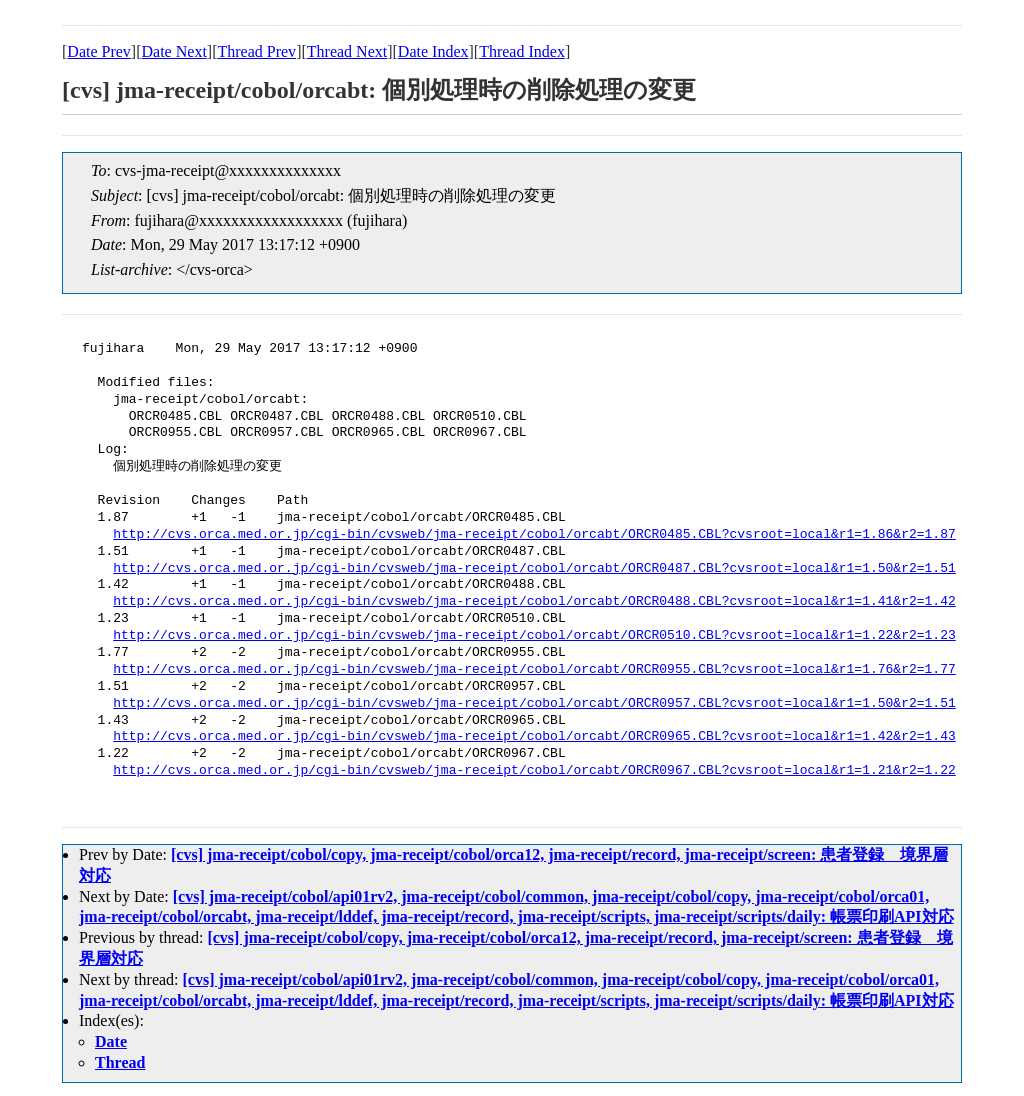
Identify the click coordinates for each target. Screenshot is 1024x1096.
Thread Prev (256, 51)
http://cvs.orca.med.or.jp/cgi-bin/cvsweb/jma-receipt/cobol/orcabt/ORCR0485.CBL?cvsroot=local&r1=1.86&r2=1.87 (534, 535)
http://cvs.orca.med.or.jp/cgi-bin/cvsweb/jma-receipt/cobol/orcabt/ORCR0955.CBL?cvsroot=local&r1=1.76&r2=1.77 (534, 670)
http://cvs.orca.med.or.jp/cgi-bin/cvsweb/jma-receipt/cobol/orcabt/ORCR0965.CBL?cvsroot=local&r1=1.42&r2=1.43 (534, 737)
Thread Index (522, 51)
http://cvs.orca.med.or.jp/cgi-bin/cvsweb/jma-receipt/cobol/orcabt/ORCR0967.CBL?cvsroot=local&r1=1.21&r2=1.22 (534, 771)
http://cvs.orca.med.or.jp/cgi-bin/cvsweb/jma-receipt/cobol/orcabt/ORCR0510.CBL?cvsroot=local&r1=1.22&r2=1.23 (534, 636)
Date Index (433, 51)
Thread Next (347, 51)
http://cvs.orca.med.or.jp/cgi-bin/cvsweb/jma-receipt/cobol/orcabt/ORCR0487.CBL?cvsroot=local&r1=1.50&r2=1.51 (534, 569)
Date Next (174, 51)
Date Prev (99, 51)
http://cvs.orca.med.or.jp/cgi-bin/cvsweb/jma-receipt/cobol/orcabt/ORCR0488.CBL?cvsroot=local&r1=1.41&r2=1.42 (534, 602)
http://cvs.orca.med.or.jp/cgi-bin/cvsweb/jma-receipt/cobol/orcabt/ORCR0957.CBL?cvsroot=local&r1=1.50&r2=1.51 (534, 704)
